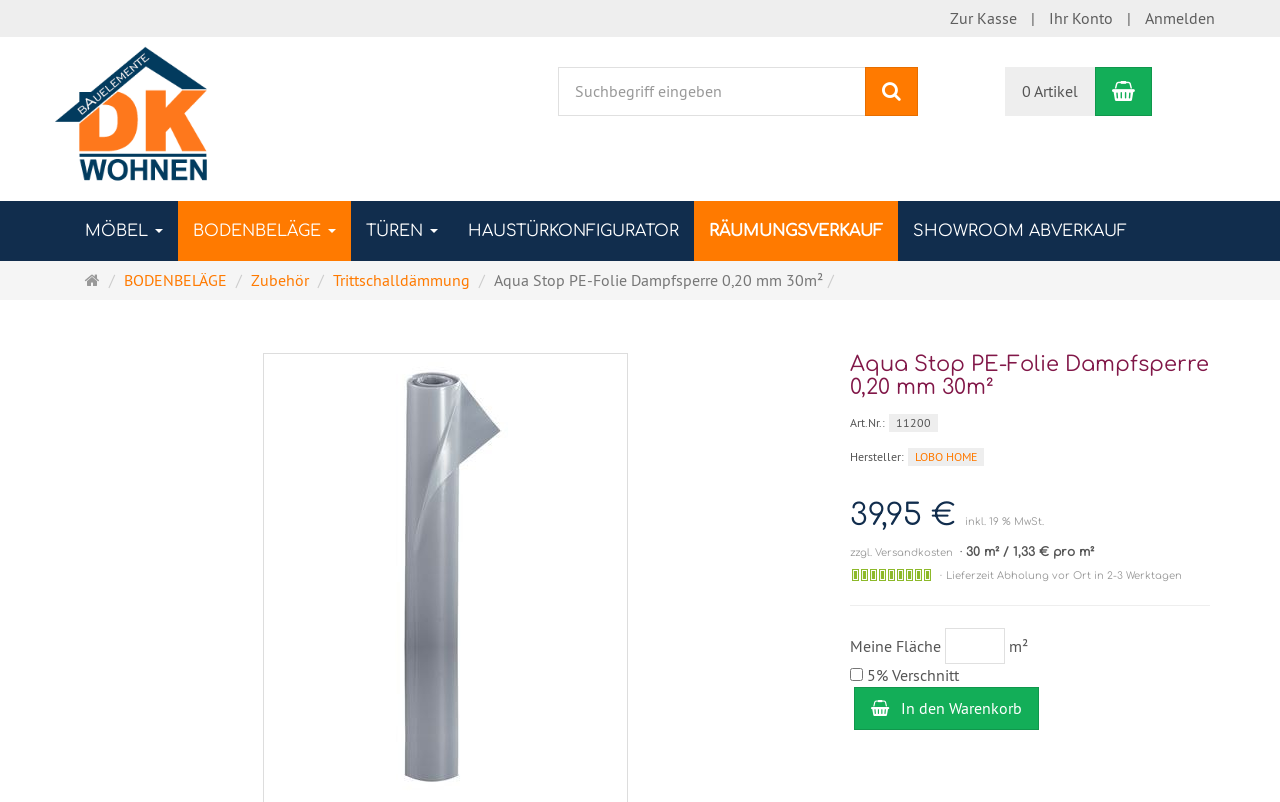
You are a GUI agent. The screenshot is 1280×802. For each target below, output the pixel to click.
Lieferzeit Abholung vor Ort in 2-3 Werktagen (1064, 575)
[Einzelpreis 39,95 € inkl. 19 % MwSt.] (1030, 515)
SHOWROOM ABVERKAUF (1020, 231)
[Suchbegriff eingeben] (712, 91)
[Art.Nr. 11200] (1030, 421)
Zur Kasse (983, 18)
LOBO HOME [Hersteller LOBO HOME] (946, 456)
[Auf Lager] (891, 575)
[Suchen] (891, 91)
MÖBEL (124, 231)
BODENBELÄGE (264, 231)
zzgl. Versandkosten (901, 552)
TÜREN (402, 231)
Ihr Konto (1081, 18)
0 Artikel (1050, 91)
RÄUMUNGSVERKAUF (796, 231)
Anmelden (1180, 18)
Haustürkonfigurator (573, 231)
